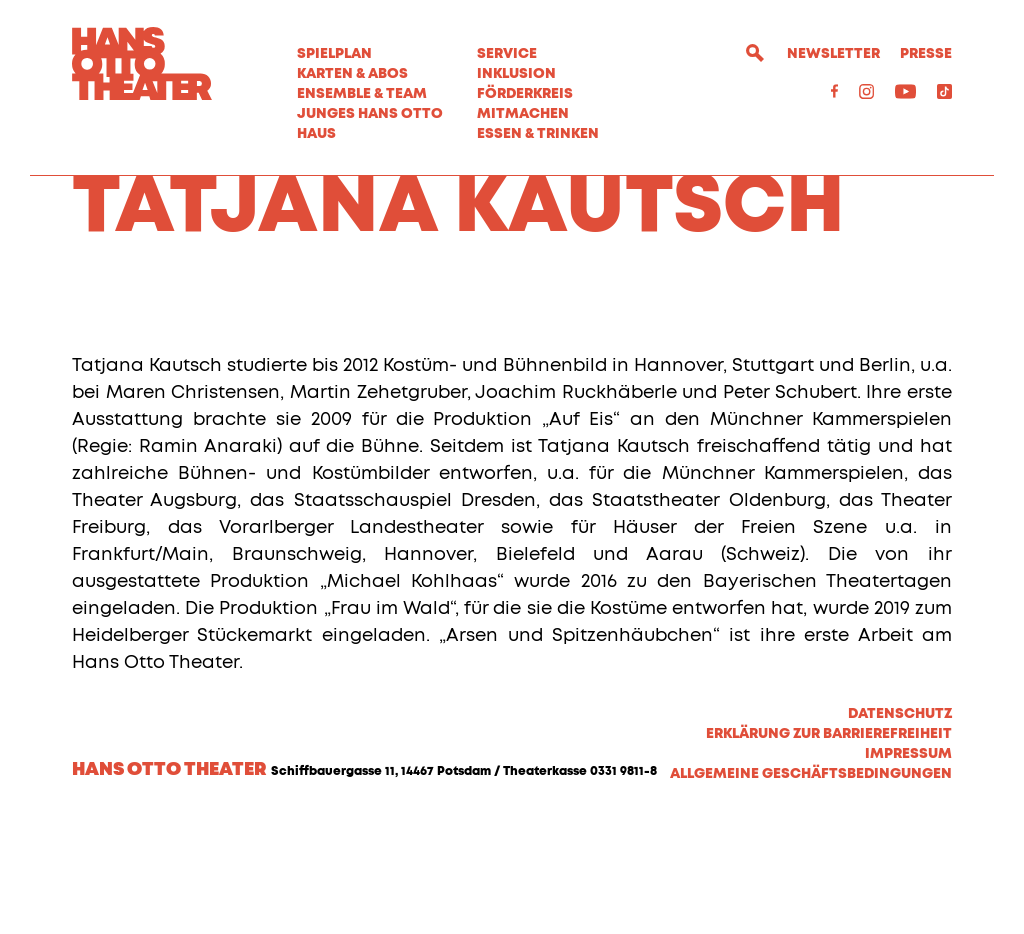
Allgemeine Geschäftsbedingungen (811, 886)
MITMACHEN (523, 114)
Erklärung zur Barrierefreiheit (829, 846)
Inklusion (516, 74)
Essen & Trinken (538, 134)
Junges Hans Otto (370, 114)
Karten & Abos (352, 74)
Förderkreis (525, 94)
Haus (316, 134)
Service (507, 54)
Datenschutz (900, 826)
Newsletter (833, 54)
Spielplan (334, 54)
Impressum (908, 866)
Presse (926, 54)
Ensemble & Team (362, 94)
